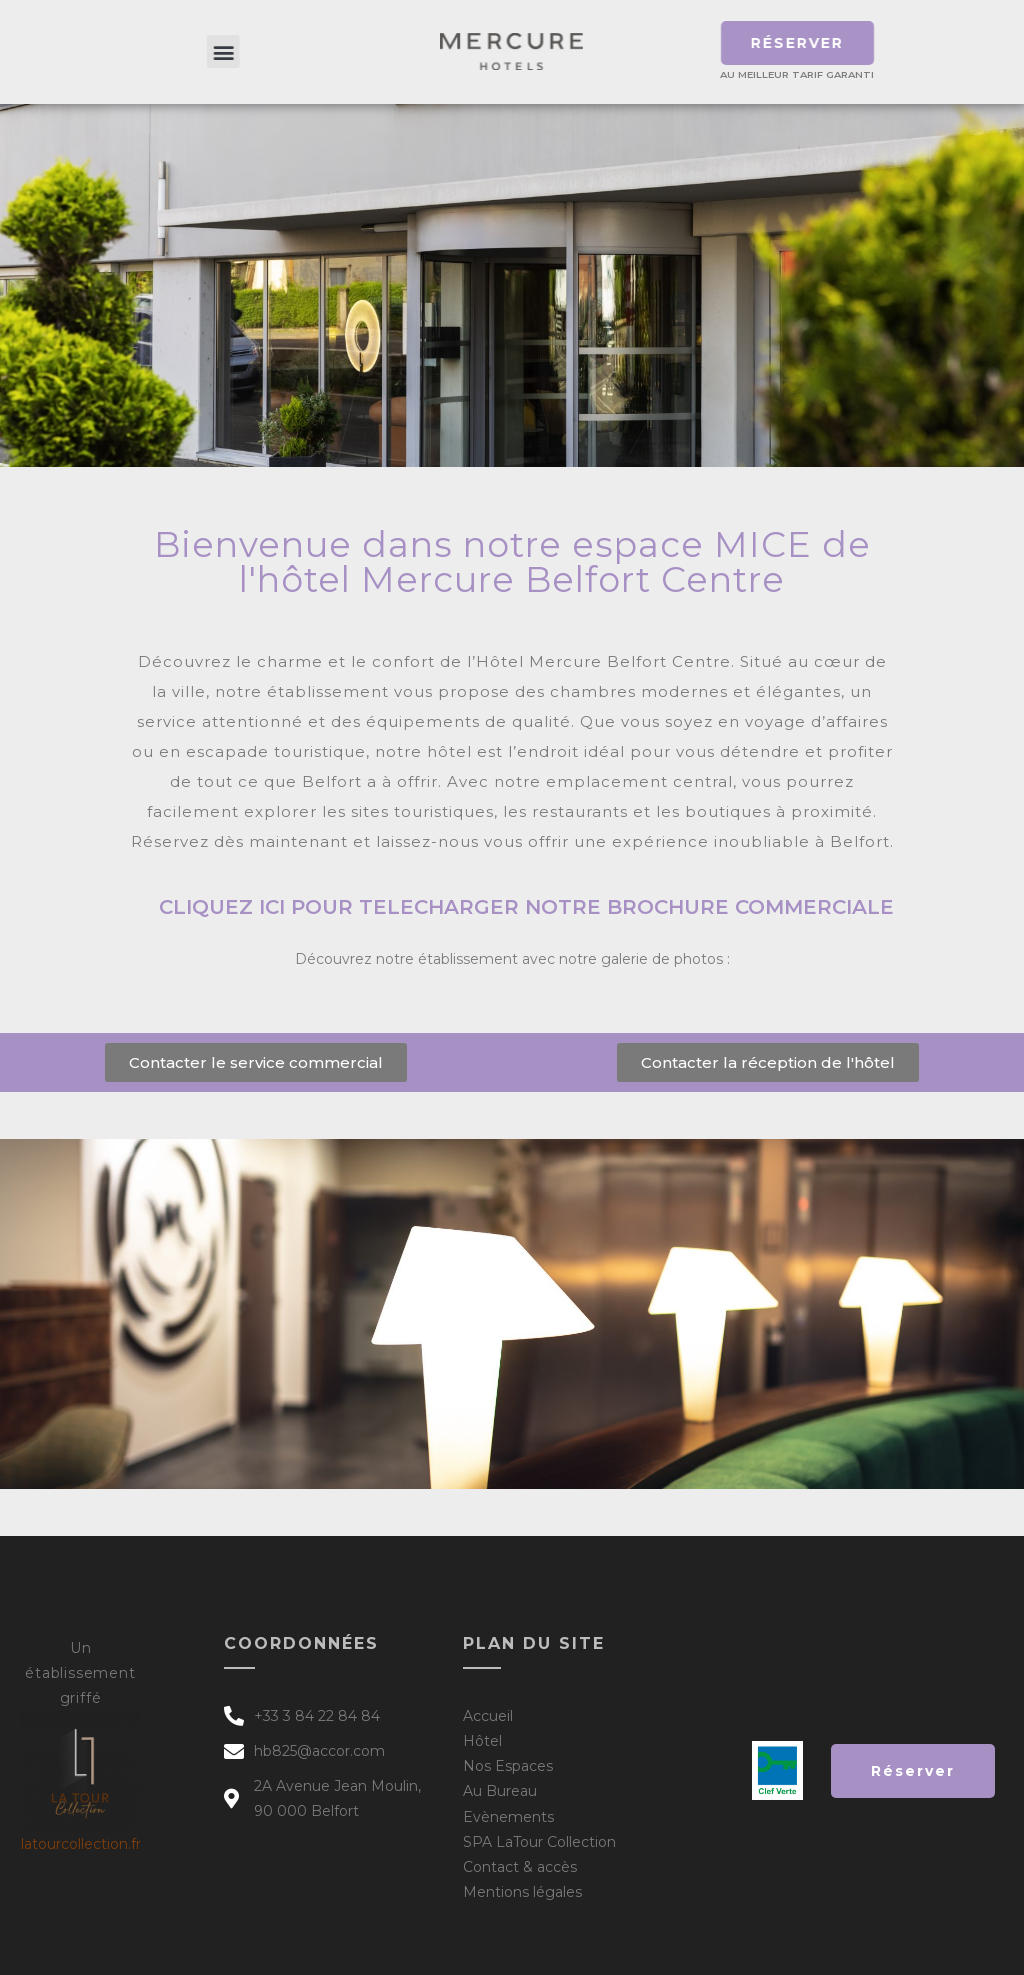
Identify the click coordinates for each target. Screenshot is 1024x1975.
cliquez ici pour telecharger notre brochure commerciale (526, 907)
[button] (254, 51)
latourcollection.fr (81, 1844)
